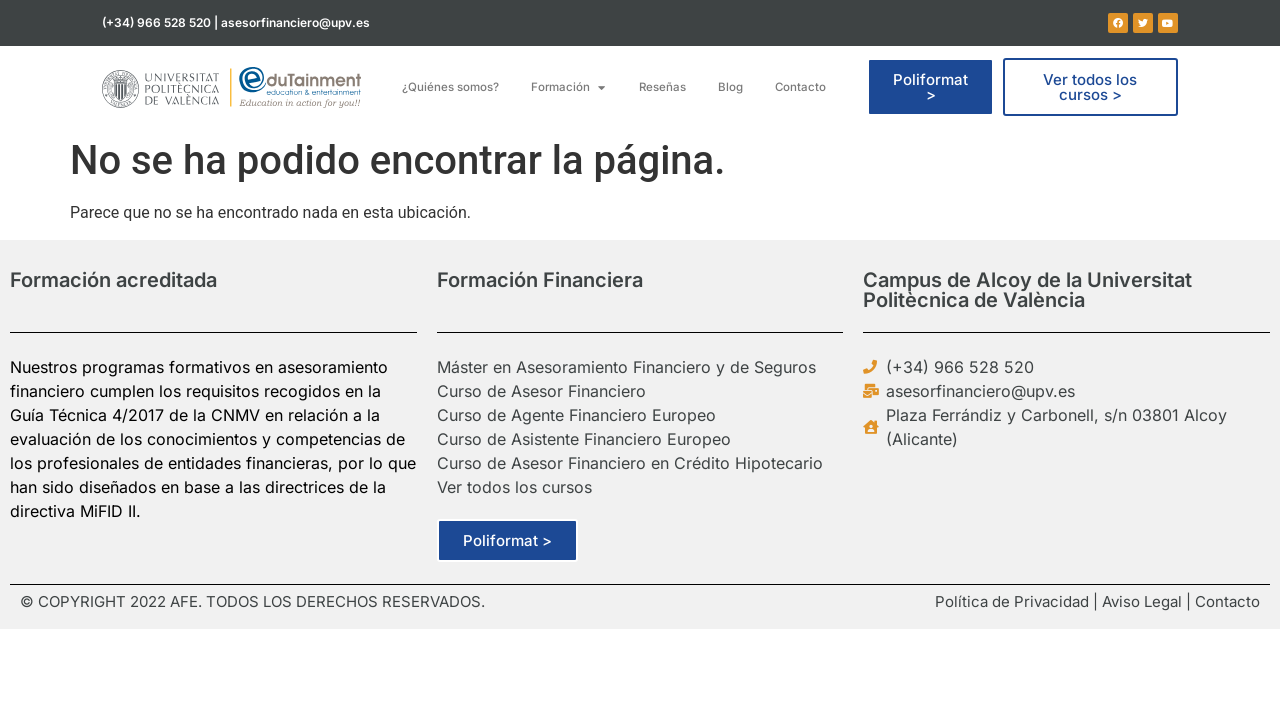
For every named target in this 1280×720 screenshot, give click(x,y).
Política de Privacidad (1012, 601)
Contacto (1227, 601)
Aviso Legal (1142, 601)
